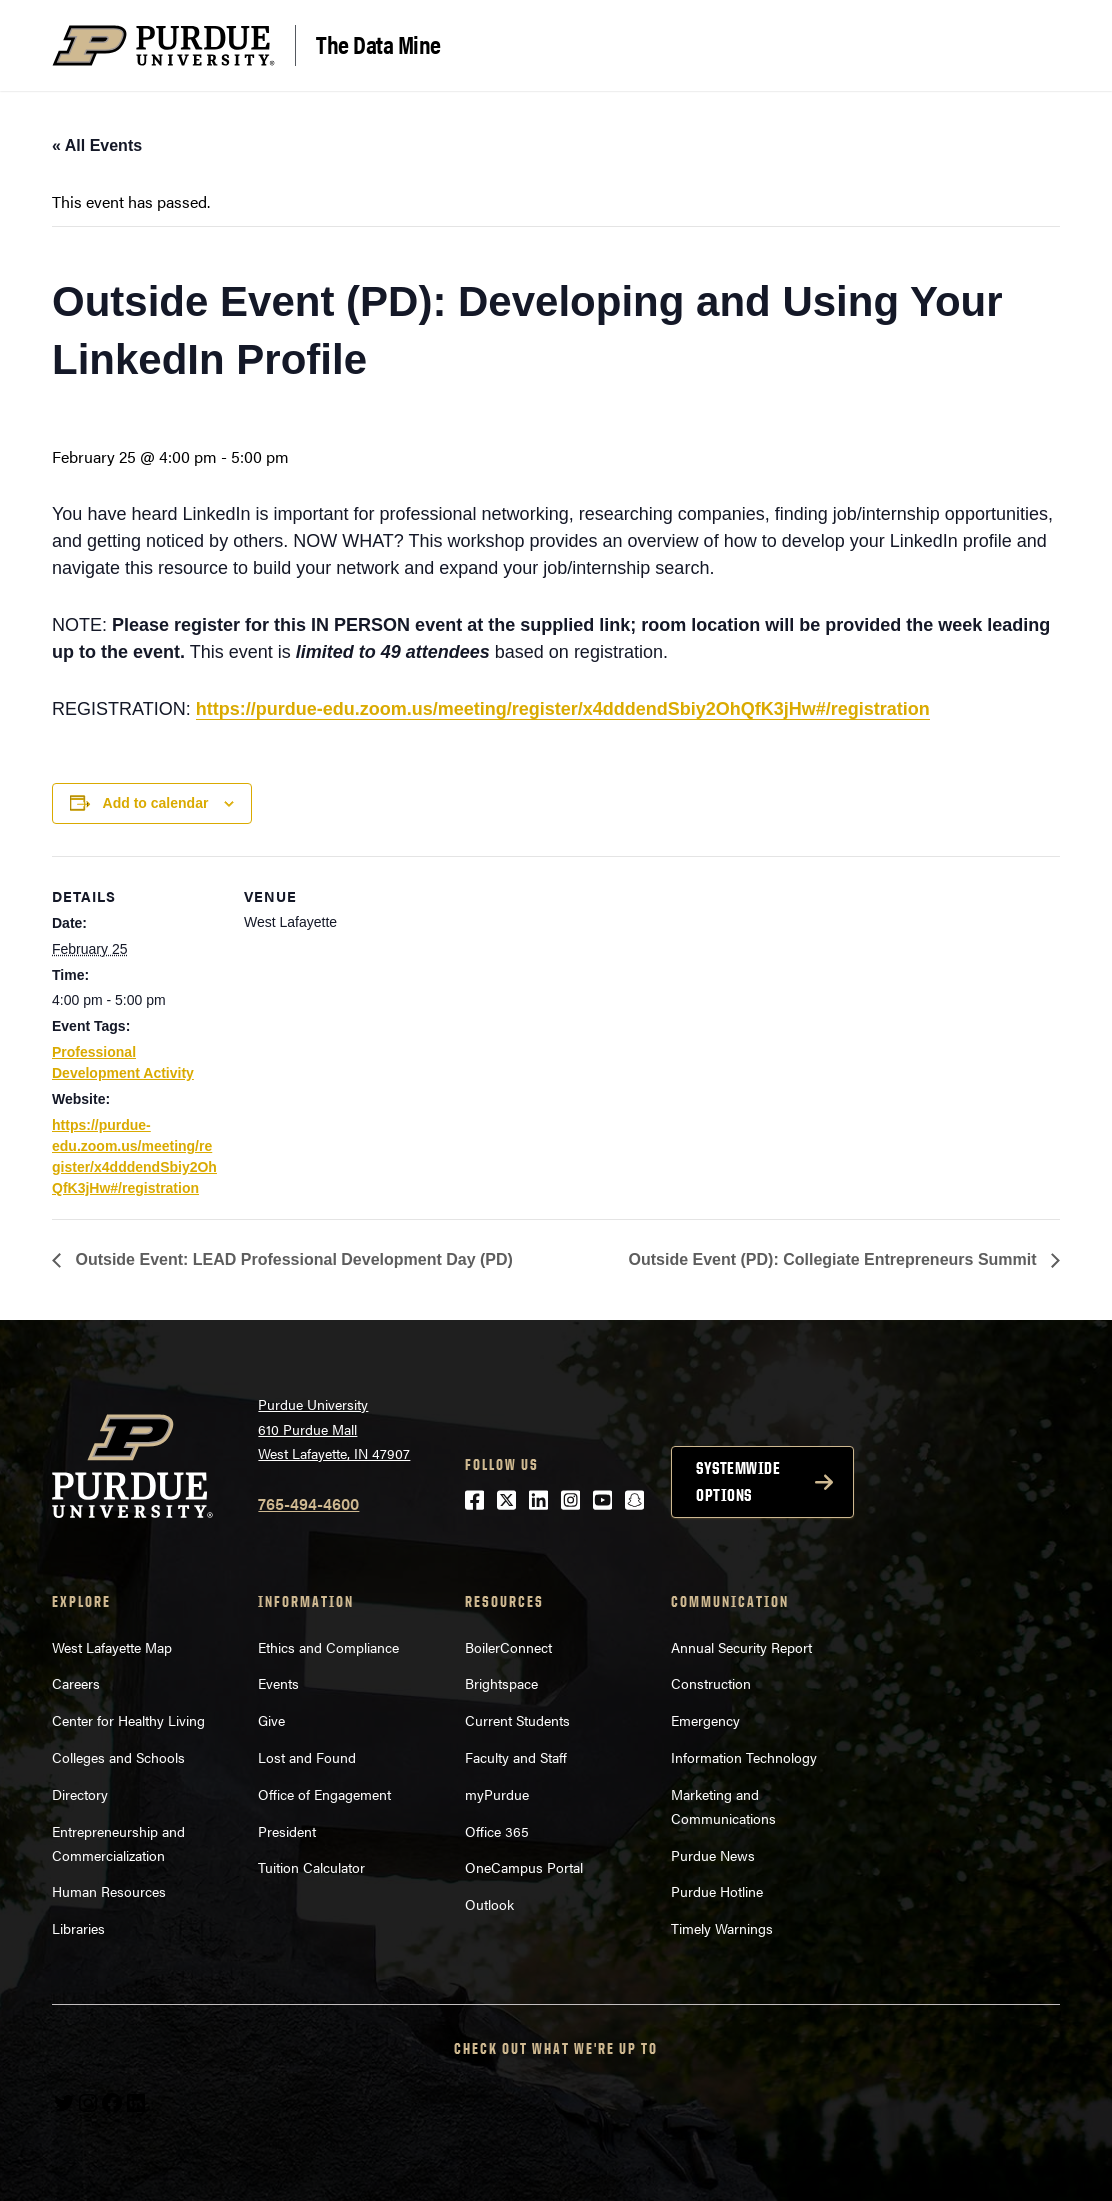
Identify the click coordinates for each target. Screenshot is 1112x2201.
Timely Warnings (722, 1928)
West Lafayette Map (112, 1647)
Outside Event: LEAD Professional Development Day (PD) (292, 1259)
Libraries (78, 1928)
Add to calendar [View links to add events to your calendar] (156, 803)
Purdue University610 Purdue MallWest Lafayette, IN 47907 (334, 1428)
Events (278, 1683)
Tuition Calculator (311, 1867)
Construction (711, 1683)
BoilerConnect (508, 1647)
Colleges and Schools (118, 1757)
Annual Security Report (741, 1647)
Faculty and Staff (516, 1757)
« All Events (97, 145)
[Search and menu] (1036, 46)
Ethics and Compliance (328, 1647)
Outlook (489, 1904)
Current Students (517, 1720)
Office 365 (497, 1831)
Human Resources (109, 1891)
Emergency (705, 1720)
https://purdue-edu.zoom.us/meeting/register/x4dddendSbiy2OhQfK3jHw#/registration (563, 709)
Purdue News (713, 1855)
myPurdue (497, 1794)
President (287, 1831)
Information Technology (744, 1757)
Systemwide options (738, 1481)
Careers (76, 1683)
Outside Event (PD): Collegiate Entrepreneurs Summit (834, 1259)
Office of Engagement (324, 1794)
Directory (80, 1794)
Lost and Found (307, 1757)
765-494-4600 (308, 1503)
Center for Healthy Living (128, 1720)
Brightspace (501, 1683)
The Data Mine (378, 43)
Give (271, 1720)
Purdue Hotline (717, 1891)
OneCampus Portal (524, 1867)
